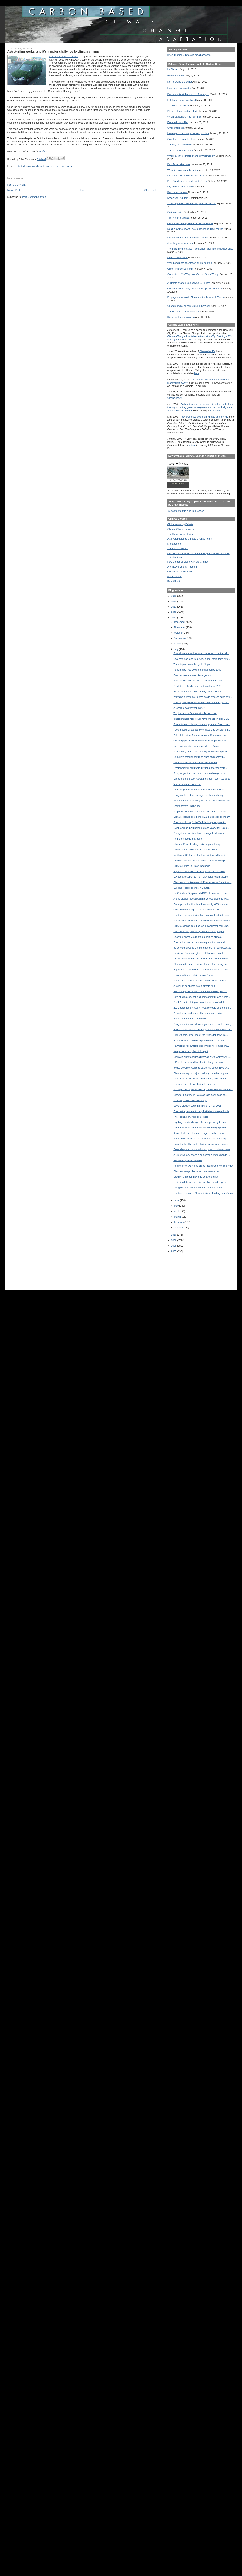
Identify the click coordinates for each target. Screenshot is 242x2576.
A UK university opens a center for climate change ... (201, 1154)
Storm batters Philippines (186, 806)
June (177, 1200)
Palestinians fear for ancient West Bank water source (201, 735)
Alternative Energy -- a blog (182, 566)
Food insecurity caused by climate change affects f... (201, 729)
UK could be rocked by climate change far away (199, 1062)
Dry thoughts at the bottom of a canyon (188, 94)
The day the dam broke (179, 144)
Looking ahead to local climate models (194, 1084)
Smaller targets (175, 127)
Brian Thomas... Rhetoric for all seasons (188, 54)
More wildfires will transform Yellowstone (195, 762)
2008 (174, 1245)
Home (82, 190)
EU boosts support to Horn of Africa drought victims (200, 876)
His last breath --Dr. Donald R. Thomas (188, 237)
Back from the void (177, 192)
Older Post (150, 190)
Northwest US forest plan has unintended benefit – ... (201, 855)
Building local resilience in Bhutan (191, 887)
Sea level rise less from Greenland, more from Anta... (201, 658)
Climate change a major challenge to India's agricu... (201, 1073)
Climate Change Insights (180, 529)
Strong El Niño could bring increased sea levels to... (201, 1040)
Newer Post (13, 190)
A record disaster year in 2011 (189, 708)
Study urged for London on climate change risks (199, 773)
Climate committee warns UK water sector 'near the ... (202, 882)
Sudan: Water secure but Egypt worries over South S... (202, 1029)
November (180, 627)
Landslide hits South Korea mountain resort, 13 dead (201, 778)
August (178, 643)
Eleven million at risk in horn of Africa (193, 975)
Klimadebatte (174, 543)
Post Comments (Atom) (34, 196)
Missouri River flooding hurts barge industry (196, 844)
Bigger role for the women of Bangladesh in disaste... (201, 969)
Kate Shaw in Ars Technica (63, 56)
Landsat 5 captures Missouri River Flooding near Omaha (203, 1193)
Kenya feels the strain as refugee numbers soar (198, 1133)
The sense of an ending (180, 150)
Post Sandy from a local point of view (187, 181)
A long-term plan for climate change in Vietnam (198, 833)
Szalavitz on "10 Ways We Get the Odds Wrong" (193, 274)
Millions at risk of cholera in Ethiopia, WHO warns (199, 1078)
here (196, 373)
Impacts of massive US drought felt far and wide (199, 871)
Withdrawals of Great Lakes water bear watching (199, 1138)
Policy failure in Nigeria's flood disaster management (201, 920)
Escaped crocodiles (177, 122)
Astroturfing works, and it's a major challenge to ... (200, 991)
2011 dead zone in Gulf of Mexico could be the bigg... (202, 1007)
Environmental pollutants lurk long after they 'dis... (200, 767)
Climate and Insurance (179, 571)
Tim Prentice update (178, 217)
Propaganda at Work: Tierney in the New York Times (195, 297)
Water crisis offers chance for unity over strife (197, 680)
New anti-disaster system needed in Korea (196, 746)
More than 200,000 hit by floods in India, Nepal (198, 931)
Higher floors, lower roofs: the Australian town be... (200, 1035)
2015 (174, 595)
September (180, 638)
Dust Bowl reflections (178, 164)
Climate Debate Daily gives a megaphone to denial (194, 288)
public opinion (47, 166)
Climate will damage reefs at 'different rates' (196, 909)
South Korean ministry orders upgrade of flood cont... (201, 724)
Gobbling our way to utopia (181, 139)
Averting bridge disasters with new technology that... (201, 702)
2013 (174, 606)
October (178, 632)
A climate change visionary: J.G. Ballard (188, 283)
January (178, 1227)
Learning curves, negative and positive (188, 133)
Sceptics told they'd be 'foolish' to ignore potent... (199, 822)
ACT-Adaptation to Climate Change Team (189, 538)
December (180, 621)
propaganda (32, 166)
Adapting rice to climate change (190, 1100)
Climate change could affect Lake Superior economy (201, 816)
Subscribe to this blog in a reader (186, 511)
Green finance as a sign (180, 268)
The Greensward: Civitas (180, 534)
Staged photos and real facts (182, 111)
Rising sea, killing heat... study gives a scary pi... (199, 691)
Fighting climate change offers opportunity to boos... (201, 1122)
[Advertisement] (182, 1268)
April (176, 1211)
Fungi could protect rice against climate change (198, 795)
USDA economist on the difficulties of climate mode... (201, 958)
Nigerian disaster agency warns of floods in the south (201, 800)
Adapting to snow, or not (180, 243)
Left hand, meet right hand (181, 100)
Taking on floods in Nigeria (187, 838)
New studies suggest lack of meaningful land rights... (201, 996)
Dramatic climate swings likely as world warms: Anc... (202, 1056)
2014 (174, 601)
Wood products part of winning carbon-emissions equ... (203, 1089)
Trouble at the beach (178, 105)
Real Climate (174, 581)
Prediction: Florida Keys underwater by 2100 (197, 686)
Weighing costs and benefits (182, 170)
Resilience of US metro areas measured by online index (203, 1165)
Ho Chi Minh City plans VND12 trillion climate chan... (201, 893)
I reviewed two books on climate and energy (204, 416)
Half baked (173, 69)
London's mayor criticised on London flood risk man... (202, 915)
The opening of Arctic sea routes (190, 1116)
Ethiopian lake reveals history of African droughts (199, 1182)
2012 (174, 612)
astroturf (20, 166)
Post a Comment (16, 184)
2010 (174, 1234)
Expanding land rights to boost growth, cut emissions (201, 1149)
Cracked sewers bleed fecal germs (192, 675)
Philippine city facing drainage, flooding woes (197, 1187)
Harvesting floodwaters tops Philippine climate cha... (201, 1045)
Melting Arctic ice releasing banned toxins (195, 849)
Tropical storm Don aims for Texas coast (194, 713)
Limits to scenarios (177, 257)
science (61, 166)
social (69, 166)
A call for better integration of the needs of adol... (199, 1002)
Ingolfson (43, 151)
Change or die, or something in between (188, 306)
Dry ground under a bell (180, 186)
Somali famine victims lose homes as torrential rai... (201, 653)
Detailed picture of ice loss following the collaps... (199, 789)
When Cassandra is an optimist (184, 116)
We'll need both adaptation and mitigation (189, 263)
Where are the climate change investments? (191, 155)
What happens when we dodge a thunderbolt (191, 203)
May (176, 1205)
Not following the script (179, 81)
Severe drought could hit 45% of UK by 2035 (197, 1105)
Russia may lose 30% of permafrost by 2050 (197, 669)
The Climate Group (177, 548)
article (192, 445)
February (179, 1222)
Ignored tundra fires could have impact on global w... (201, 718)
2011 (174, 617)
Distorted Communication (181, 317)
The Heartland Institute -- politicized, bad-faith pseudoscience (200, 248)
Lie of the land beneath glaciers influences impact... (201, 1144)
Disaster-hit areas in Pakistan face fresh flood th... (200, 1094)
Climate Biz (216, 410)
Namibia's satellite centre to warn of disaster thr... (199, 756)
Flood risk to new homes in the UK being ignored (199, 1127)
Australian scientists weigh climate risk (194, 985)
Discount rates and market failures (185, 175)
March (177, 1216)
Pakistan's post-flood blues (187, 1160)
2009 (174, 1240)
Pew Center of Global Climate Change (187, 561)
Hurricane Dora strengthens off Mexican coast (198, 953)
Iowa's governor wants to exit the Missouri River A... (201, 1067)
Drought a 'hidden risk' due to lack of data (195, 1176)
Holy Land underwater (179, 88)
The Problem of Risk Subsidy (183, 311)
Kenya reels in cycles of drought (190, 1051)
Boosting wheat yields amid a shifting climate (197, 936)
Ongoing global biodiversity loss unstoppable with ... (201, 740)
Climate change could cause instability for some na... (201, 925)
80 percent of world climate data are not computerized (202, 947)
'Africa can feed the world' (187, 784)
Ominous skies (175, 212)
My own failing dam (177, 197)
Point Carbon (174, 576)
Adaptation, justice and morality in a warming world (200, 751)
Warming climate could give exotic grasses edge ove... (202, 696)
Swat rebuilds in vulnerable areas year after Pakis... (201, 827)
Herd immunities (176, 75)
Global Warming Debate (180, 524)
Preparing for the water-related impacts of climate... (200, 811)
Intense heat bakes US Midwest (190, 1018)
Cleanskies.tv (174, 397)
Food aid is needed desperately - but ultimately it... (200, 942)
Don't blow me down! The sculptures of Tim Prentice (195, 228)
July (176, 649)
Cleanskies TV (207, 351)
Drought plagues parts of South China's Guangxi (199, 860)
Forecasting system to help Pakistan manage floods (201, 1111)
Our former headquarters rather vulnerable (190, 223)
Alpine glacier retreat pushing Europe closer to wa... (201, 898)
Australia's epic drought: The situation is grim (197, 1013)
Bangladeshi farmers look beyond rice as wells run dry (202, 1024)
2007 (174, 1251)
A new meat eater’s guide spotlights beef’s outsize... (201, 980)
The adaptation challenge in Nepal (191, 664)
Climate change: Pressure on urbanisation (196, 1171)
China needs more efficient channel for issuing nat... (201, 964)
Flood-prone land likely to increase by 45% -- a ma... (201, 904)
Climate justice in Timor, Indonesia (191, 866)
